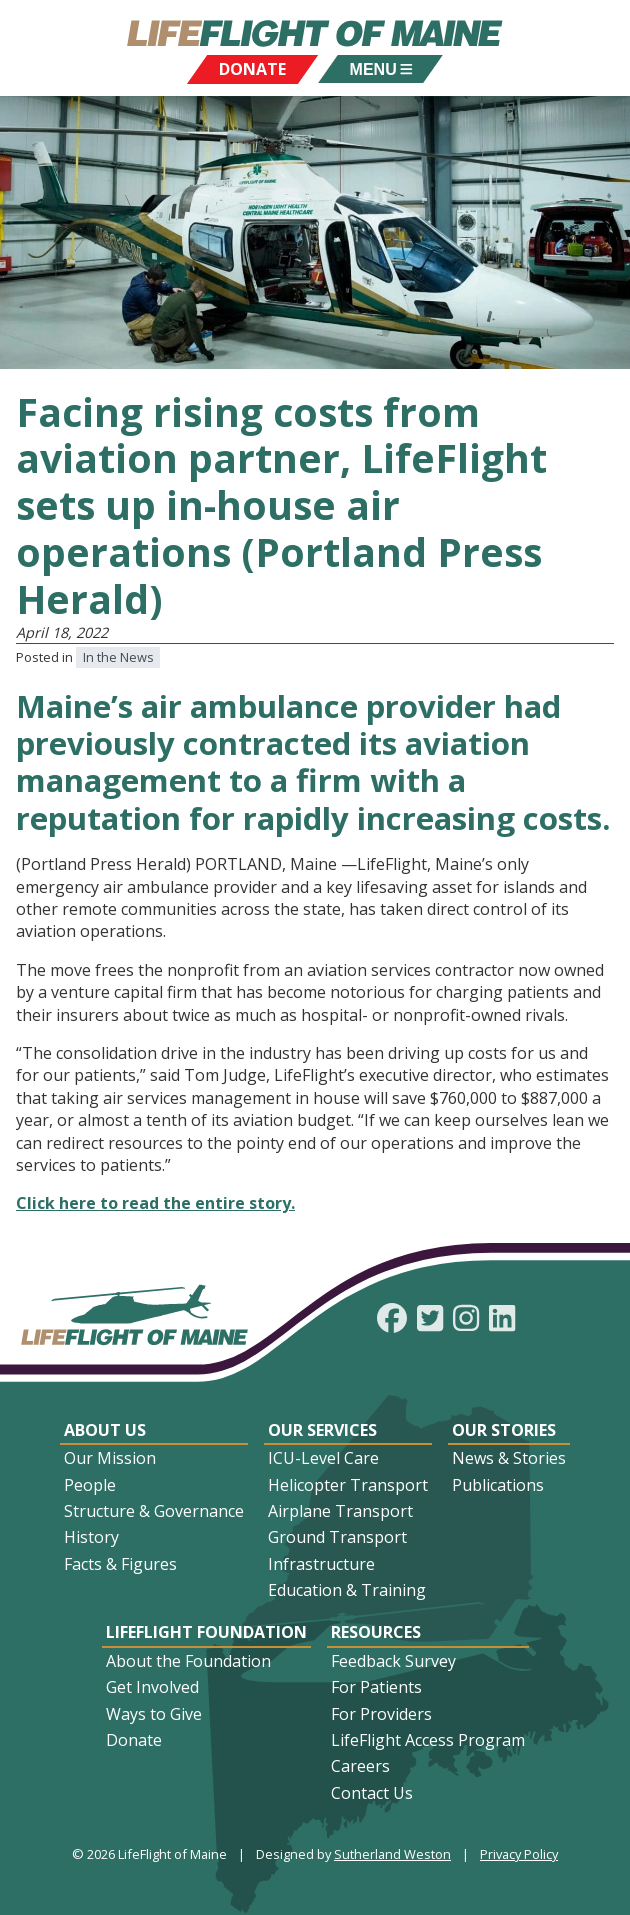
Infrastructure (321, 1564)
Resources (376, 1632)
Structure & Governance (154, 1511)
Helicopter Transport (348, 1485)
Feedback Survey (393, 1661)
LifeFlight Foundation (206, 1632)
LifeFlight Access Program (428, 1740)
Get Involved (152, 1687)
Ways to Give (154, 1714)
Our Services (322, 1430)
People (90, 1485)
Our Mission (110, 1458)
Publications (498, 1485)
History (91, 1537)
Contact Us (372, 1793)
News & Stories (509, 1458)
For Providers (381, 1714)
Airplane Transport (340, 1511)
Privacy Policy (519, 1854)
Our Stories (504, 1430)
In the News (118, 657)
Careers (360, 1766)
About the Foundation (188, 1661)
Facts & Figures (120, 1564)
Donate (134, 1740)
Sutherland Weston (392, 1854)
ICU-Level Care (323, 1458)
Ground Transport (337, 1537)
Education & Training (347, 1590)
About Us (105, 1430)
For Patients (376, 1687)
